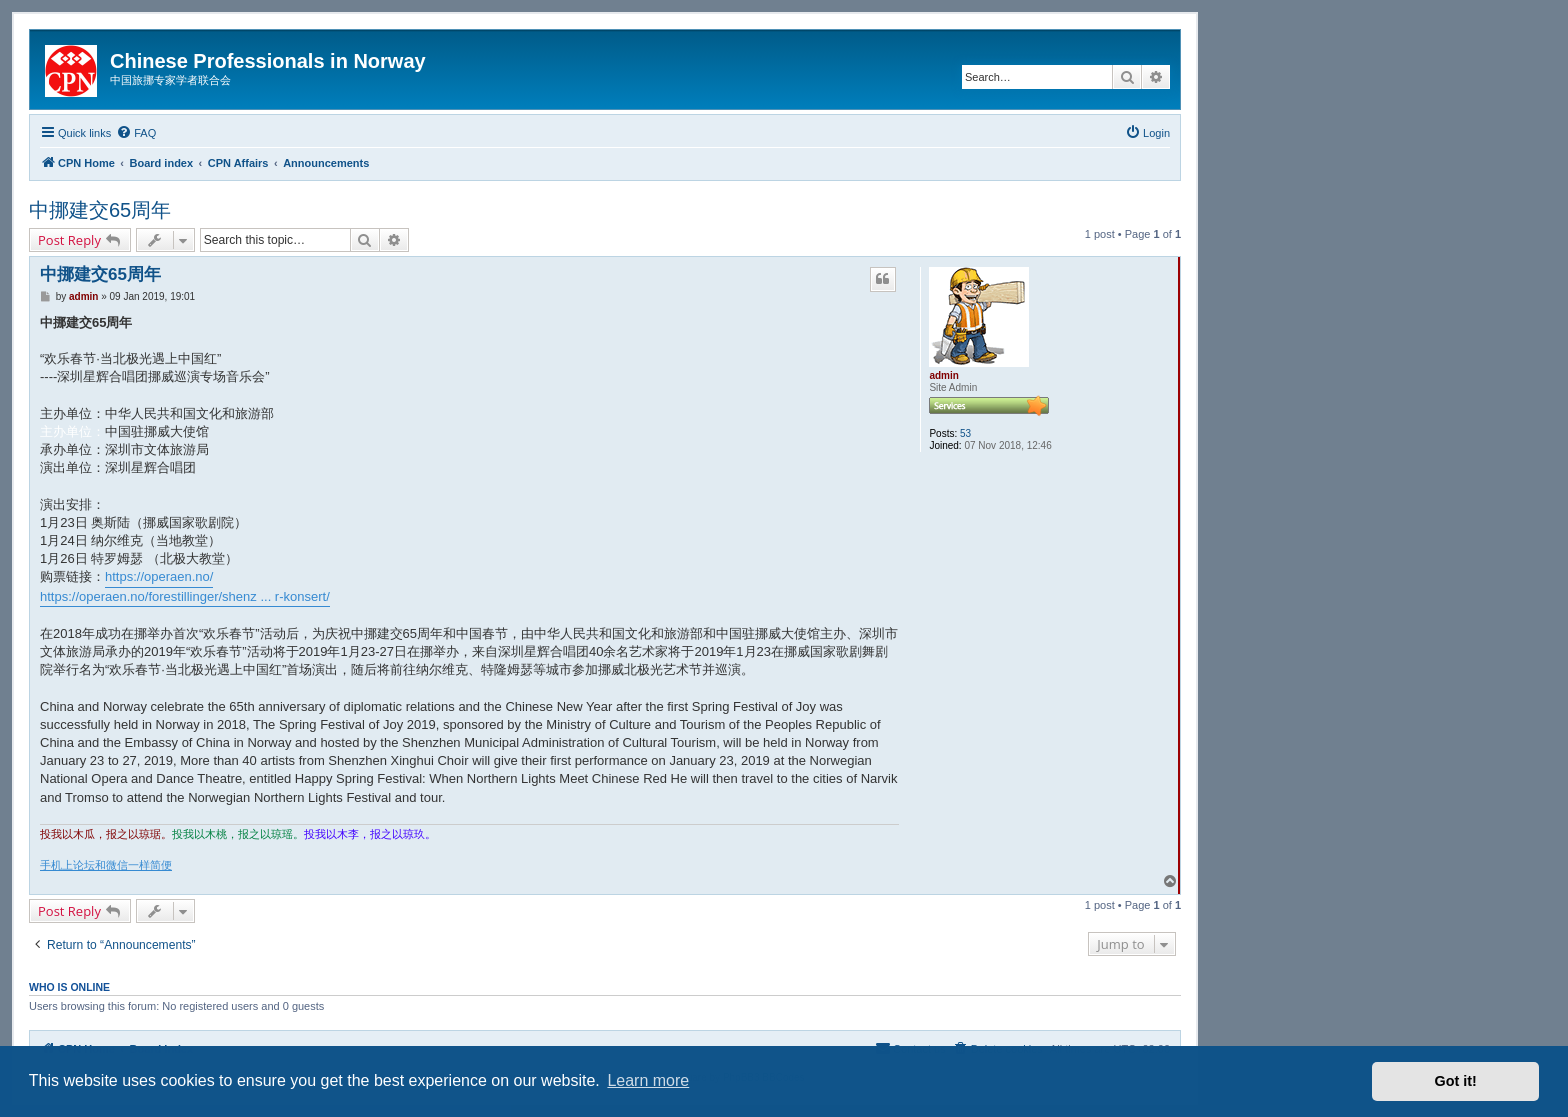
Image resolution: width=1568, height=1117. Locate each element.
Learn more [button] (648, 1080)
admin (943, 375)
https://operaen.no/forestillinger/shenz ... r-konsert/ (185, 596)
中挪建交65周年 (100, 210)
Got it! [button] (1456, 1081)
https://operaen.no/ (159, 576)
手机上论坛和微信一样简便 (106, 865)
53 (965, 433)
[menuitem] (136, 133)
